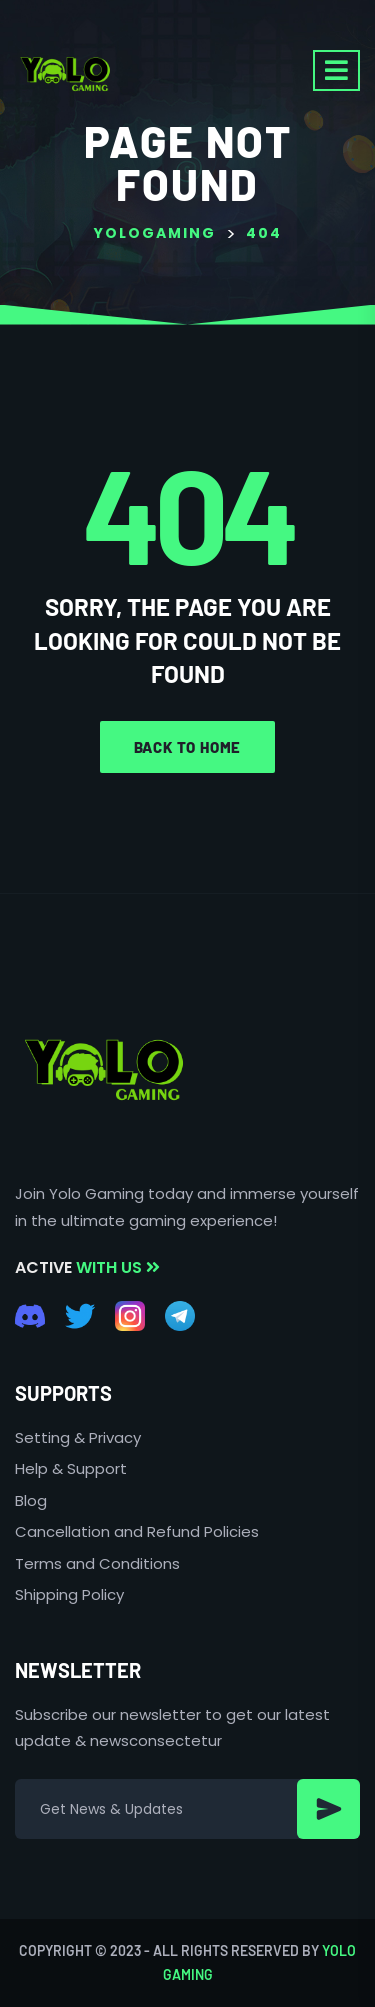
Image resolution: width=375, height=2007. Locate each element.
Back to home (188, 747)
